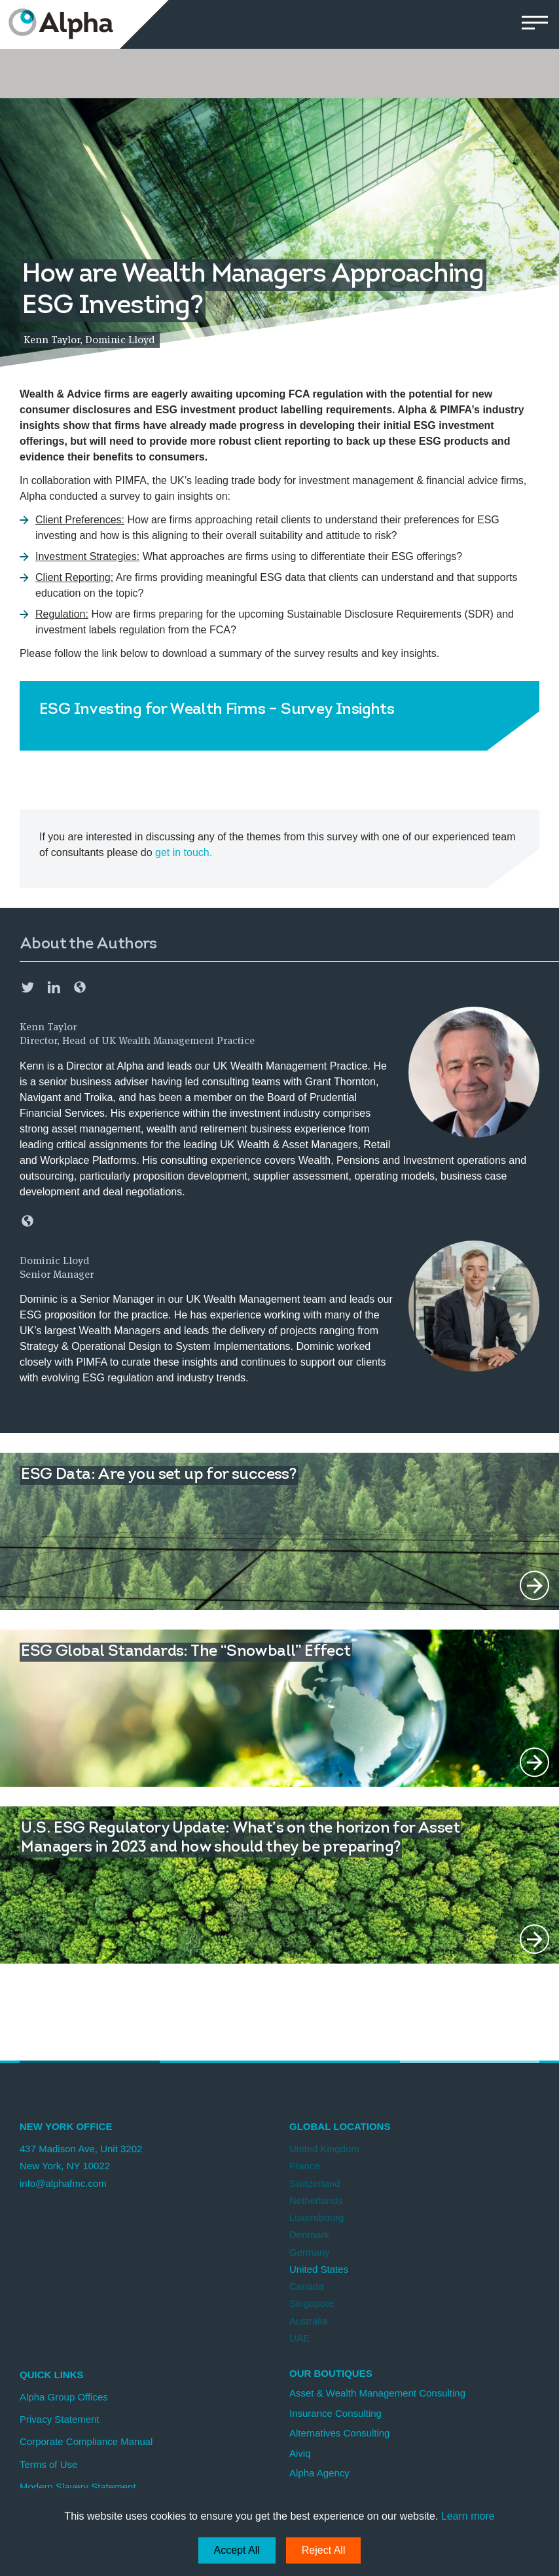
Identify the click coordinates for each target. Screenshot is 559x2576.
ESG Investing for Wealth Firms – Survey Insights (216, 710)
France (304, 2165)
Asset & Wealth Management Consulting (377, 2393)
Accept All (237, 2550)
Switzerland (314, 2183)
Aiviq (300, 2453)
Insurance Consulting (335, 2413)
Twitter (27, 987)
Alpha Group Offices (64, 2396)
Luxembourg (316, 2217)
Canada (306, 2286)
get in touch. (183, 852)
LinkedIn (54, 987)
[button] (534, 24)
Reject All (324, 2550)
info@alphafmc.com (63, 2183)
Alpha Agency (319, 2472)
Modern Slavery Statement (78, 2486)
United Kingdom (324, 2148)
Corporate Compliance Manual (86, 2441)
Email (80, 987)
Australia (308, 2320)
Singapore (311, 2303)
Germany (309, 2252)
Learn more (468, 2516)
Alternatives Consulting (339, 2432)
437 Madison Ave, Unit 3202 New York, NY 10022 (81, 2157)
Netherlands (315, 2200)
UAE (299, 2337)
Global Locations (339, 2126)
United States (318, 2269)
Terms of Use (48, 2464)
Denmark (309, 2234)
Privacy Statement (59, 2419)
